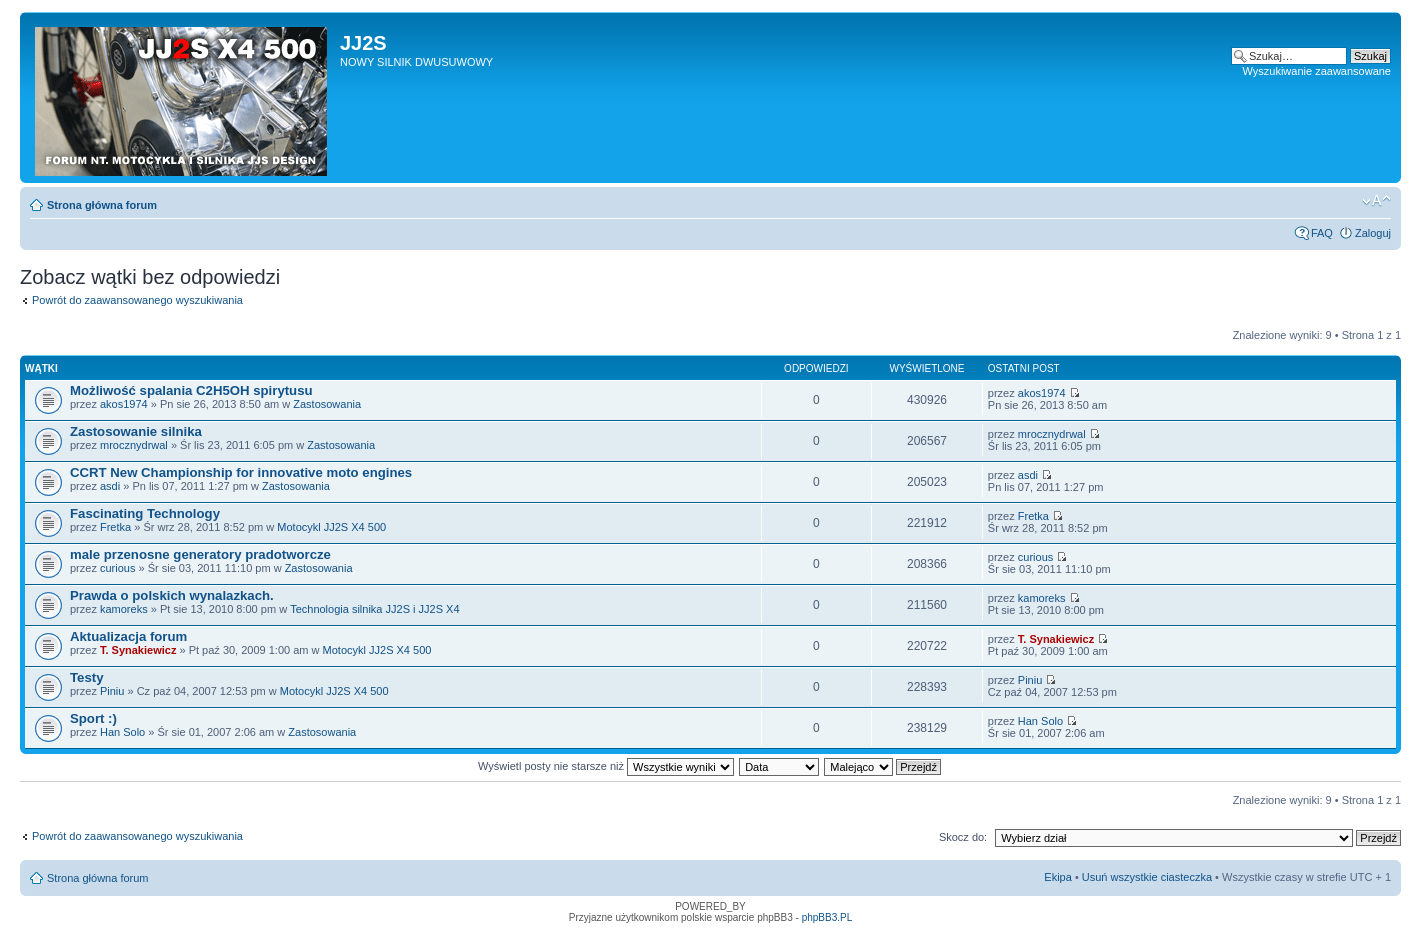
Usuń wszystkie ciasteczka (1147, 877)
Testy (86, 677)
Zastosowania (327, 404)
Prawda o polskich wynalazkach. (172, 595)
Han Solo (122, 732)
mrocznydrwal (134, 445)
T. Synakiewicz (138, 650)
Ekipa (1058, 877)
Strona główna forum (102, 205)
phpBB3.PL (827, 917)
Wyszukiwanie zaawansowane (1317, 71)
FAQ (1322, 233)
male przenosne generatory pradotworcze (200, 554)
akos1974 (124, 404)
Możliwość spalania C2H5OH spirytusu (191, 390)
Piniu (112, 691)
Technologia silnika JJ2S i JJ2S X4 (374, 609)
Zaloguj (1373, 233)
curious (117, 568)
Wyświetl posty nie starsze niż (606, 766)
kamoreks (124, 609)
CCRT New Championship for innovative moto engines (241, 472)
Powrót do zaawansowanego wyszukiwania (137, 300)
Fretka (115, 527)
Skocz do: (963, 837)
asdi (110, 486)
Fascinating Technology (145, 513)
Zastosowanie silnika (136, 431)
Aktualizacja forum (128, 636)
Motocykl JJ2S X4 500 (331, 527)
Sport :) (93, 718)
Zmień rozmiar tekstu (1376, 201)
